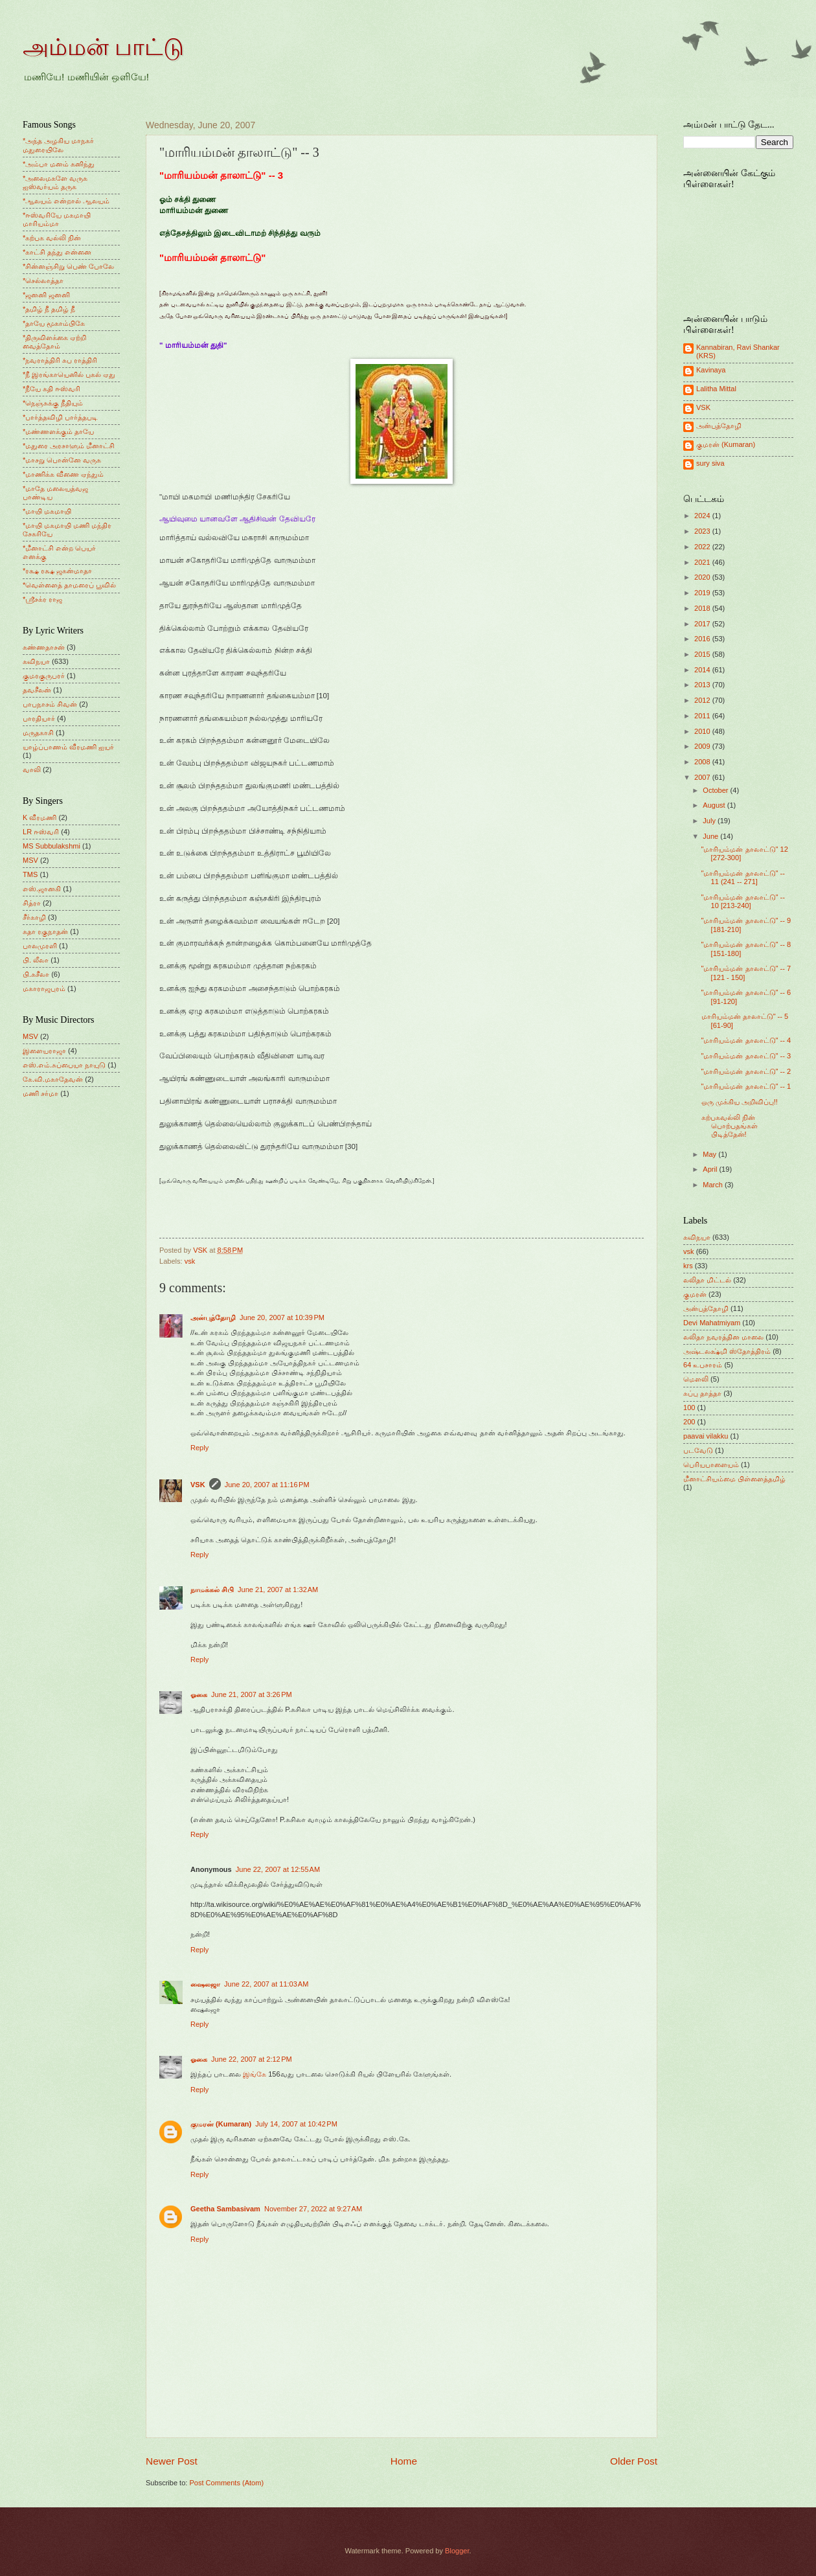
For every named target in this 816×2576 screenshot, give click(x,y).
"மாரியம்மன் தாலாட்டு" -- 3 (746, 1056)
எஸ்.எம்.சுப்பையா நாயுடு (64, 1065)
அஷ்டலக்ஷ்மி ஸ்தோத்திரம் (727, 1351)
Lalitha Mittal (716, 389)
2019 (703, 593)
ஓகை (198, 1694)
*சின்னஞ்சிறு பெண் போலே (68, 266)
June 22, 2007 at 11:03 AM (266, 1984)
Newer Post (172, 2461)
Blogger (457, 2551)
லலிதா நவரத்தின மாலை (723, 1337)
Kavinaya (710, 370)
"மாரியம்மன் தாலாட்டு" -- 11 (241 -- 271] (743, 877)
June (711, 836)
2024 (703, 515)
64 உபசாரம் (702, 1365)
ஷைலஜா (205, 1984)
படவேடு (698, 1450)
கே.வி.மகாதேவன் (53, 1079)
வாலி (32, 769)
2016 (703, 639)
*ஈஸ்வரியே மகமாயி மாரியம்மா (57, 219)
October (716, 790)
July (710, 821)
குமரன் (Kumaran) (220, 2124)
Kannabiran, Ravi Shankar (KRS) (738, 351)
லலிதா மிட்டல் (707, 1280)
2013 (703, 685)
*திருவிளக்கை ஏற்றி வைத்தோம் (54, 342)
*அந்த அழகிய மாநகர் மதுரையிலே (58, 145)
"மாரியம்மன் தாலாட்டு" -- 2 (746, 1071)
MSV (30, 860)
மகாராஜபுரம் (44, 988)
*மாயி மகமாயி (47, 511)
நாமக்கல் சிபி (212, 1589)
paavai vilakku (705, 1436)
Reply (199, 1448)
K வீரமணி (39, 817)
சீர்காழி (34, 917)
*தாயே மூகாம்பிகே (54, 323)
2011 (703, 716)
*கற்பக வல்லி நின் (52, 238)
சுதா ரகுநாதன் (45, 931)
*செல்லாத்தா (43, 280)
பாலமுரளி (40, 946)
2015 (703, 654)
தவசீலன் (37, 690)
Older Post (633, 2461)
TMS (30, 874)
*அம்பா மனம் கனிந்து (59, 164)
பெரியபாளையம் (711, 1464)
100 (689, 1407)
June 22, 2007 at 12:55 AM (278, 1869)
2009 (703, 746)
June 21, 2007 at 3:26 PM (251, 1694)
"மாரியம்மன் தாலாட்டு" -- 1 (746, 1086)
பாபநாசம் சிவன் (50, 704)
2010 (703, 731)
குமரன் (695, 1294)
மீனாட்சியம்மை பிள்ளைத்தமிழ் (734, 1479)
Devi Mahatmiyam (711, 1323)
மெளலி (695, 1379)
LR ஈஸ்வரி (41, 832)
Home (404, 2461)
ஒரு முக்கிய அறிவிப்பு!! (739, 1102)
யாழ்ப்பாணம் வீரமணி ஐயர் (68, 747)
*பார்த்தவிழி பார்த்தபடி (60, 417)
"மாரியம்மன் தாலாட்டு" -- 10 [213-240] (743, 901)
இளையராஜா (44, 1050)
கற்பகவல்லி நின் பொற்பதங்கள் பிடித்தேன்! (729, 1126)
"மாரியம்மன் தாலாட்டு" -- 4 (746, 1040)
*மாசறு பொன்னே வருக (62, 460)
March (714, 1185)
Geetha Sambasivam (225, 2209)
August (715, 805)
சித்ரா (32, 903)
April (711, 1169)
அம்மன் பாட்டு (103, 47)
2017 (703, 624)
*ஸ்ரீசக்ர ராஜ (42, 599)
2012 (703, 700)
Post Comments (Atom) (226, 2483)
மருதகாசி (38, 732)
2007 (703, 777)
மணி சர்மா (40, 1093)
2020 (703, 577)
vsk (190, 1261)
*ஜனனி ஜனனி (46, 295)
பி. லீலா (36, 960)
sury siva (710, 463)
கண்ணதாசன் (44, 647)
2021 (703, 562)
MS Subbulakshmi (51, 846)
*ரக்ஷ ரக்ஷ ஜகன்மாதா (57, 571)
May (710, 1154)
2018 (703, 608)
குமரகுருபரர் (44, 675)
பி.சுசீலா (36, 974)
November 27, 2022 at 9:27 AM (313, 2209)
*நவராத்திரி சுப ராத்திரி (60, 360)
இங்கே (254, 2074)
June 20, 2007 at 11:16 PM (267, 1484)
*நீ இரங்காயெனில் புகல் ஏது (69, 374)
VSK (197, 1484)
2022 (703, 547)
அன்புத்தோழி (213, 1317)
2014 (703, 670)
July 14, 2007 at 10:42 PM (296, 2124)
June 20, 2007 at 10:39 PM (282, 1317)
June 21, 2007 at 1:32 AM (278, 1589)
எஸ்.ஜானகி (42, 889)
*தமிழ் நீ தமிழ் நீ (49, 309)
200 (689, 1422)
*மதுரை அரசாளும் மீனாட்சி (69, 446)
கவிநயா (36, 661)
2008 (703, 762)
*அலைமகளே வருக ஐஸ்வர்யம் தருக (55, 182)
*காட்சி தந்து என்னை (57, 252)
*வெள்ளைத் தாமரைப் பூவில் (69, 585)
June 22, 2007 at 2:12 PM (251, 2059)
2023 (703, 531)
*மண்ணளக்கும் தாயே (58, 431)
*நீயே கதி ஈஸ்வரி (51, 389)
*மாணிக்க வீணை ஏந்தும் (63, 474)
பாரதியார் (39, 718)
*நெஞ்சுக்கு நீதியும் (53, 403)
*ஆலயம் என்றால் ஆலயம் (66, 201)
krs (688, 1266)
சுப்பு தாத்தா (702, 1393)
